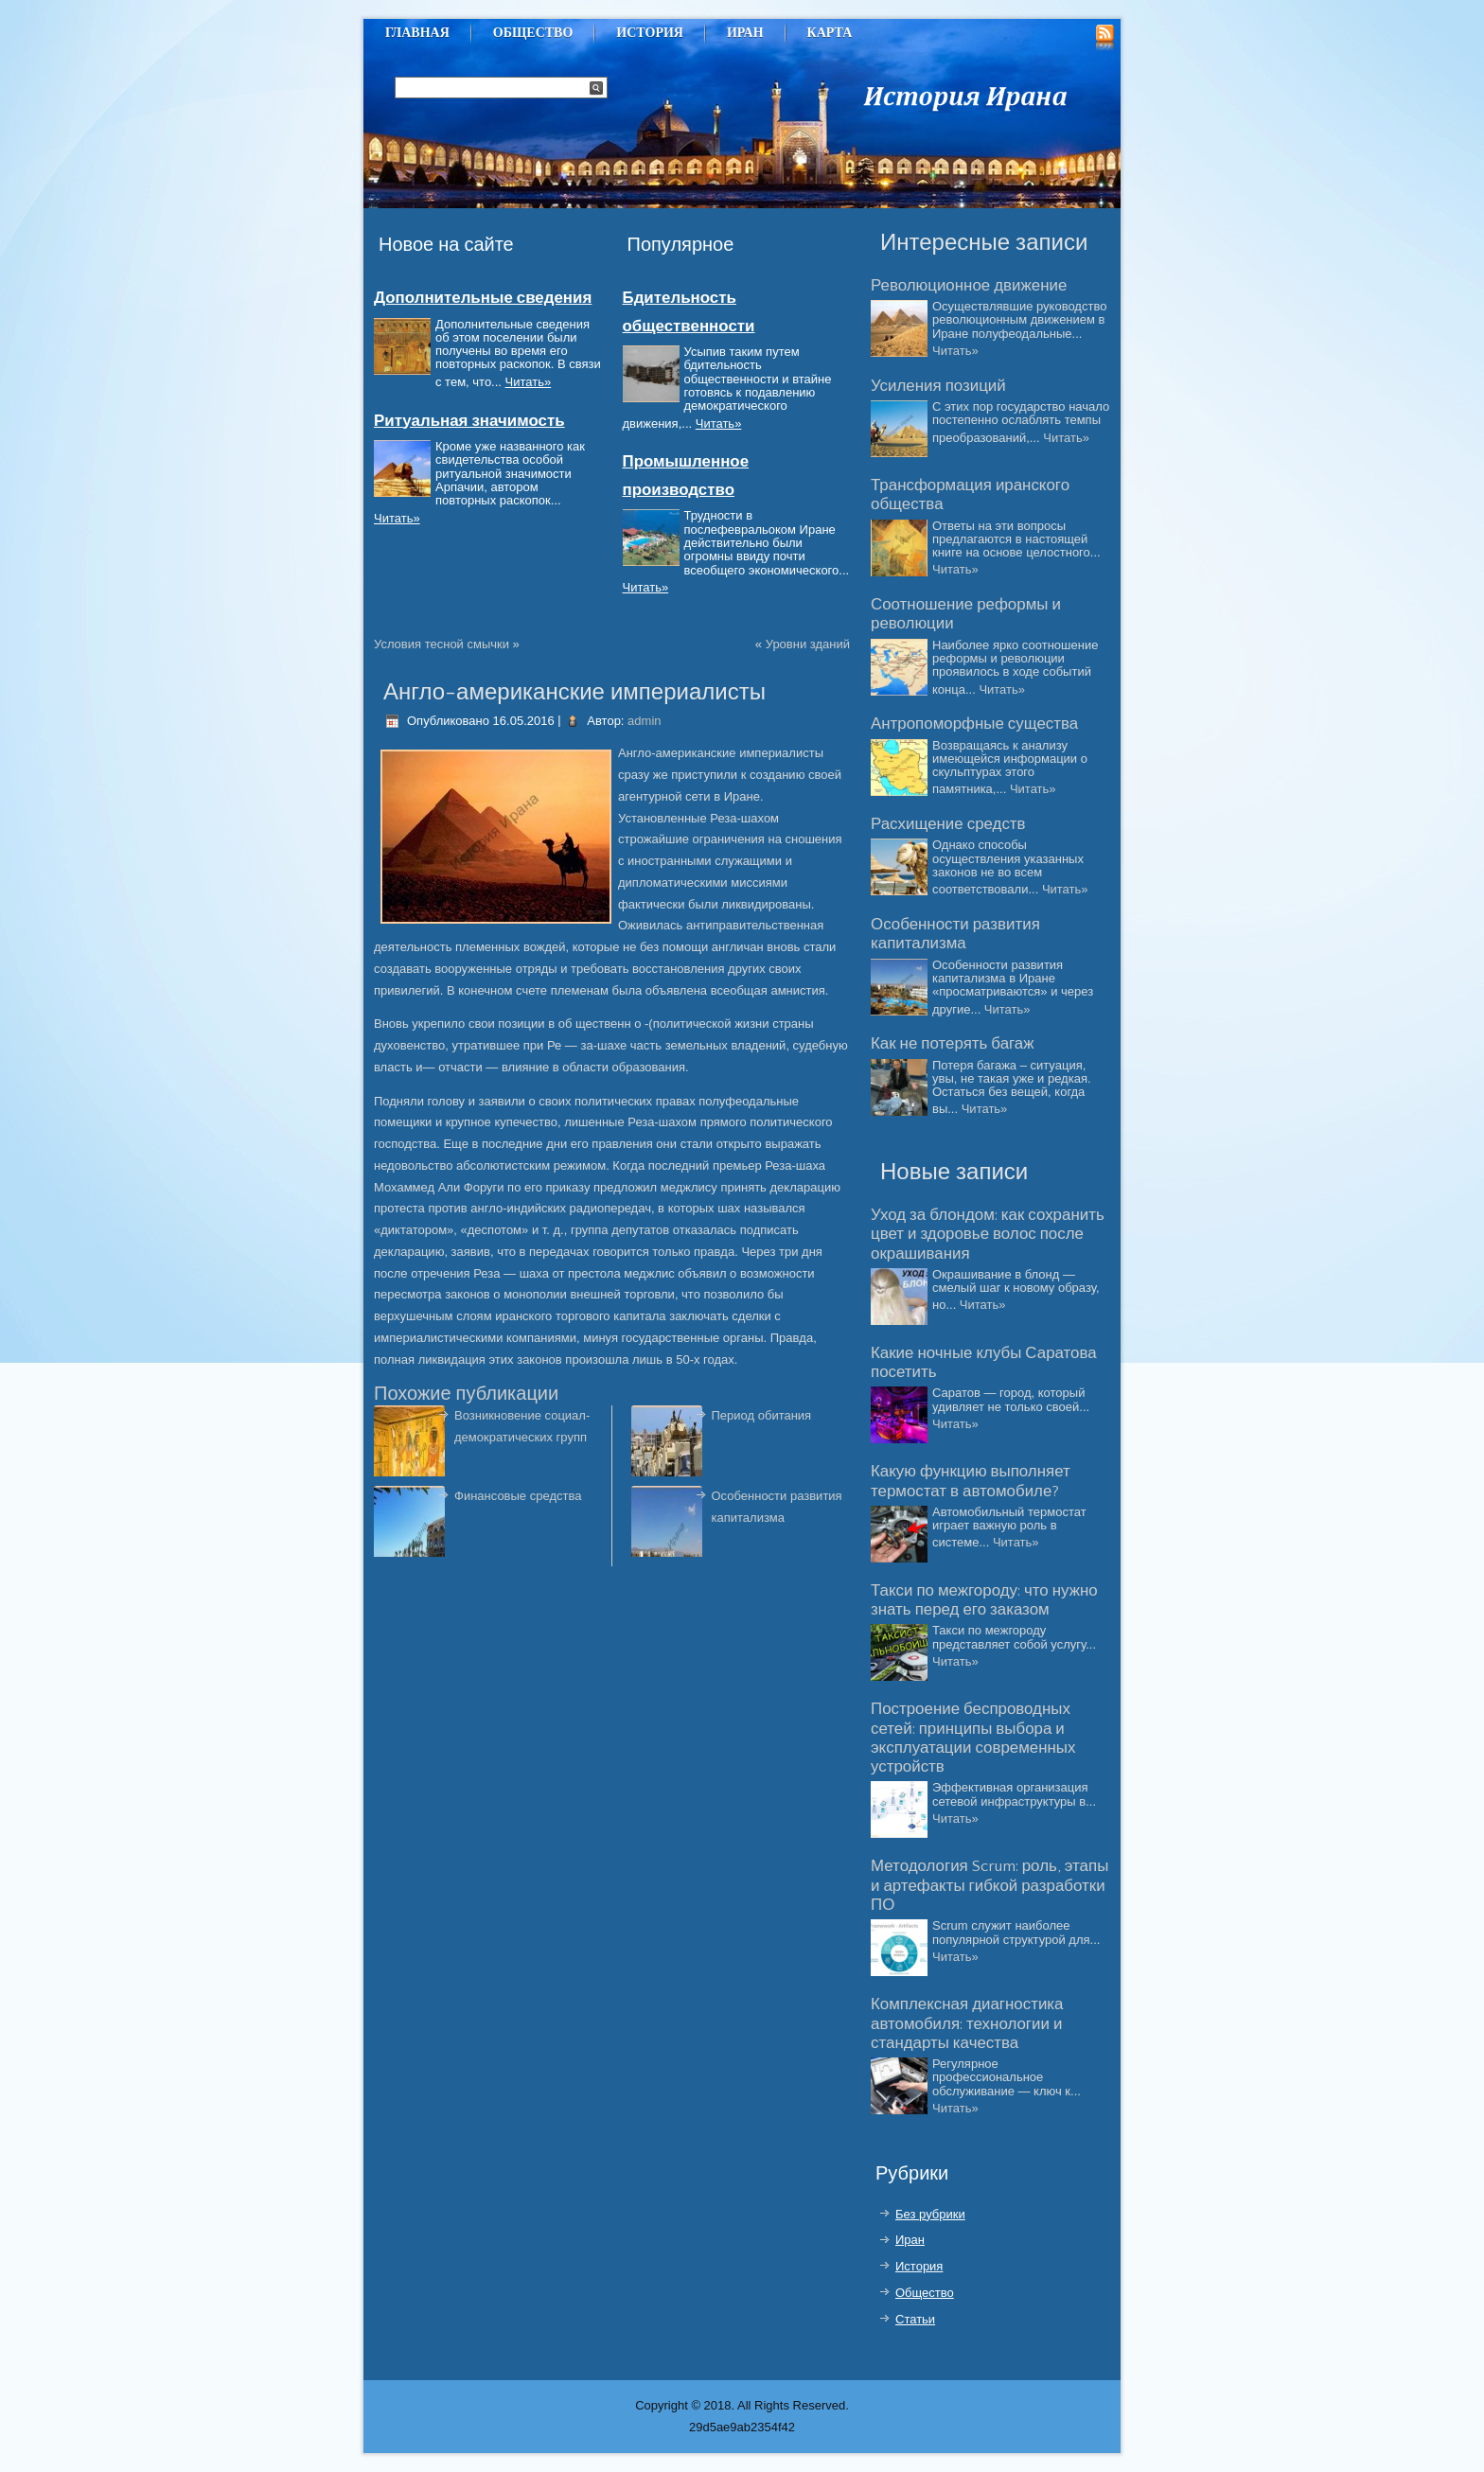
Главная (417, 33)
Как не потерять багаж (952, 1043)
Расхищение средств (948, 824)
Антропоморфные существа (974, 724)
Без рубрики (930, 2214)
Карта (830, 33)
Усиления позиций (938, 386)
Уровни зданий (808, 644)
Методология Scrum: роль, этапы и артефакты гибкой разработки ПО (989, 1886)
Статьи (915, 2319)
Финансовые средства (517, 1496)
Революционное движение (969, 285)
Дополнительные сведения (483, 298)
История (649, 33)
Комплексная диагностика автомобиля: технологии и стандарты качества (967, 2024)
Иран (745, 33)
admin (644, 721)
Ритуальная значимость (469, 421)
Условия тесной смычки (441, 644)
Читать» (528, 382)
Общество (533, 33)
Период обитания (762, 1415)
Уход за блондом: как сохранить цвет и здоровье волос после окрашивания (987, 1234)
